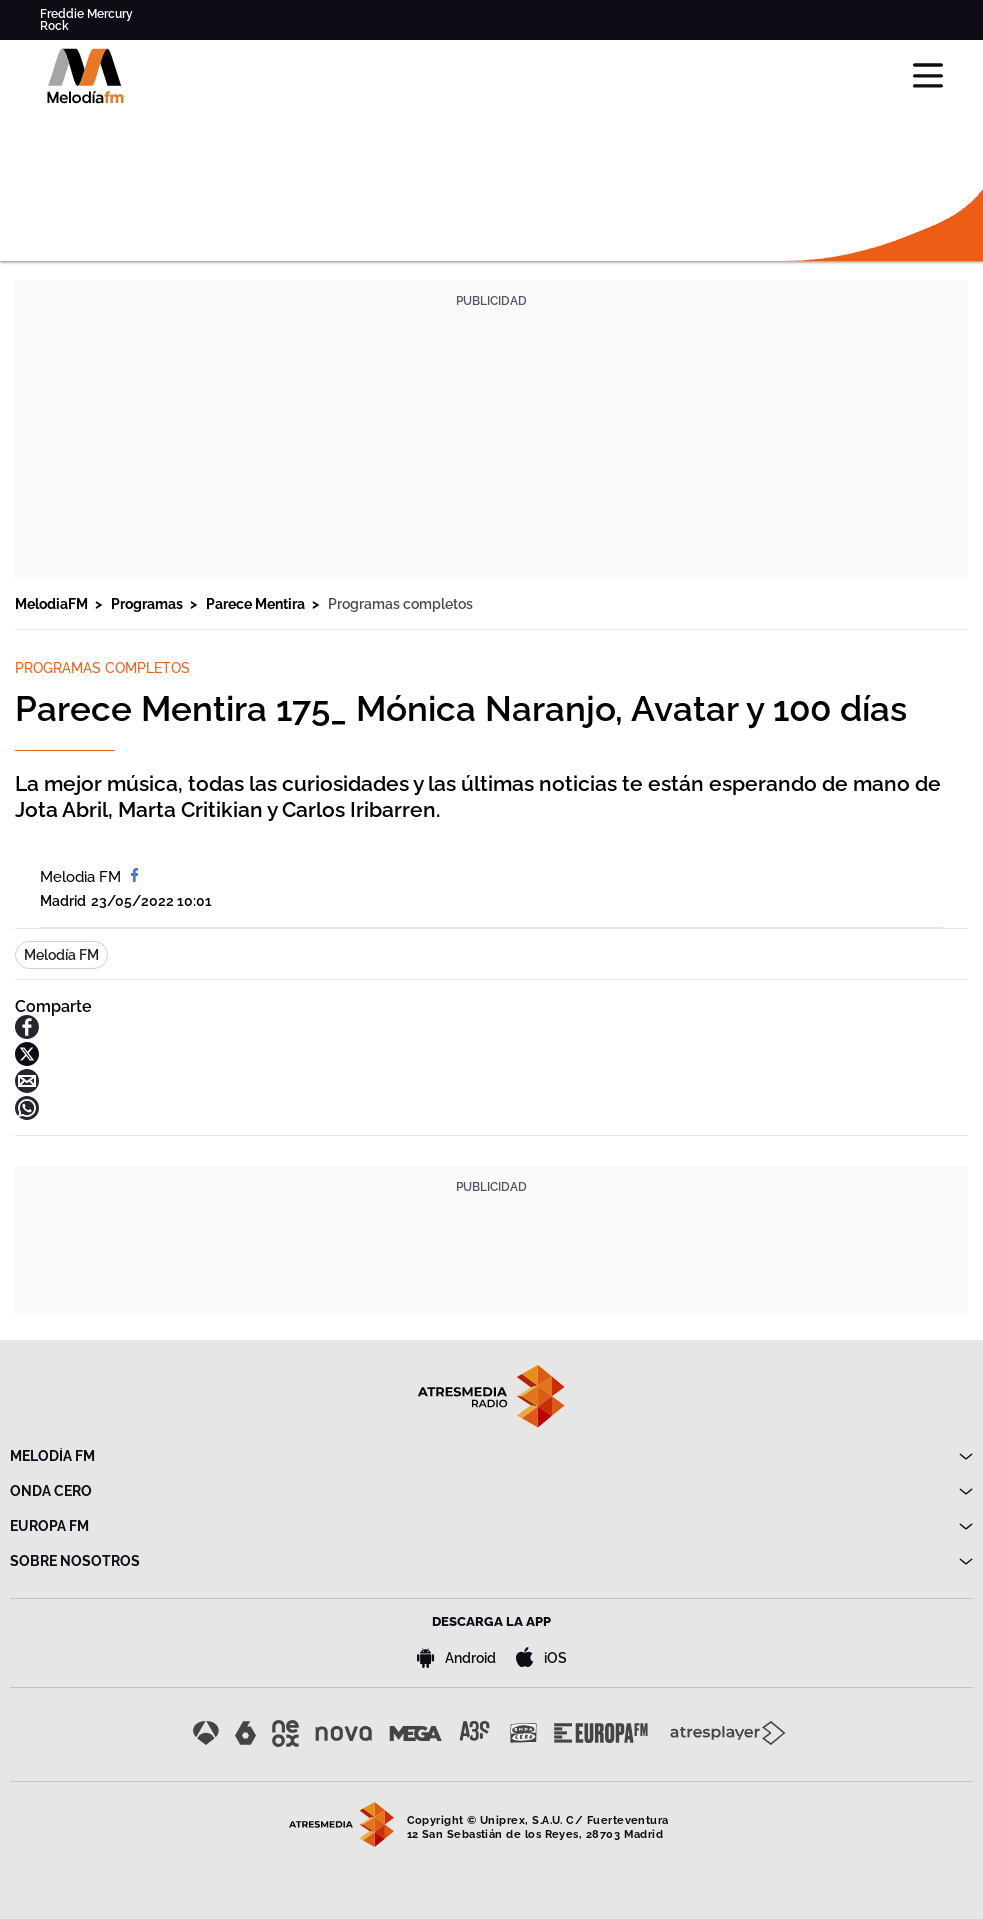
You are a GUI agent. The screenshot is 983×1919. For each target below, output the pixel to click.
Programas (148, 604)
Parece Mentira (257, 604)
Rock (54, 26)
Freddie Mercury (86, 14)
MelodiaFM (53, 604)
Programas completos (400, 604)
